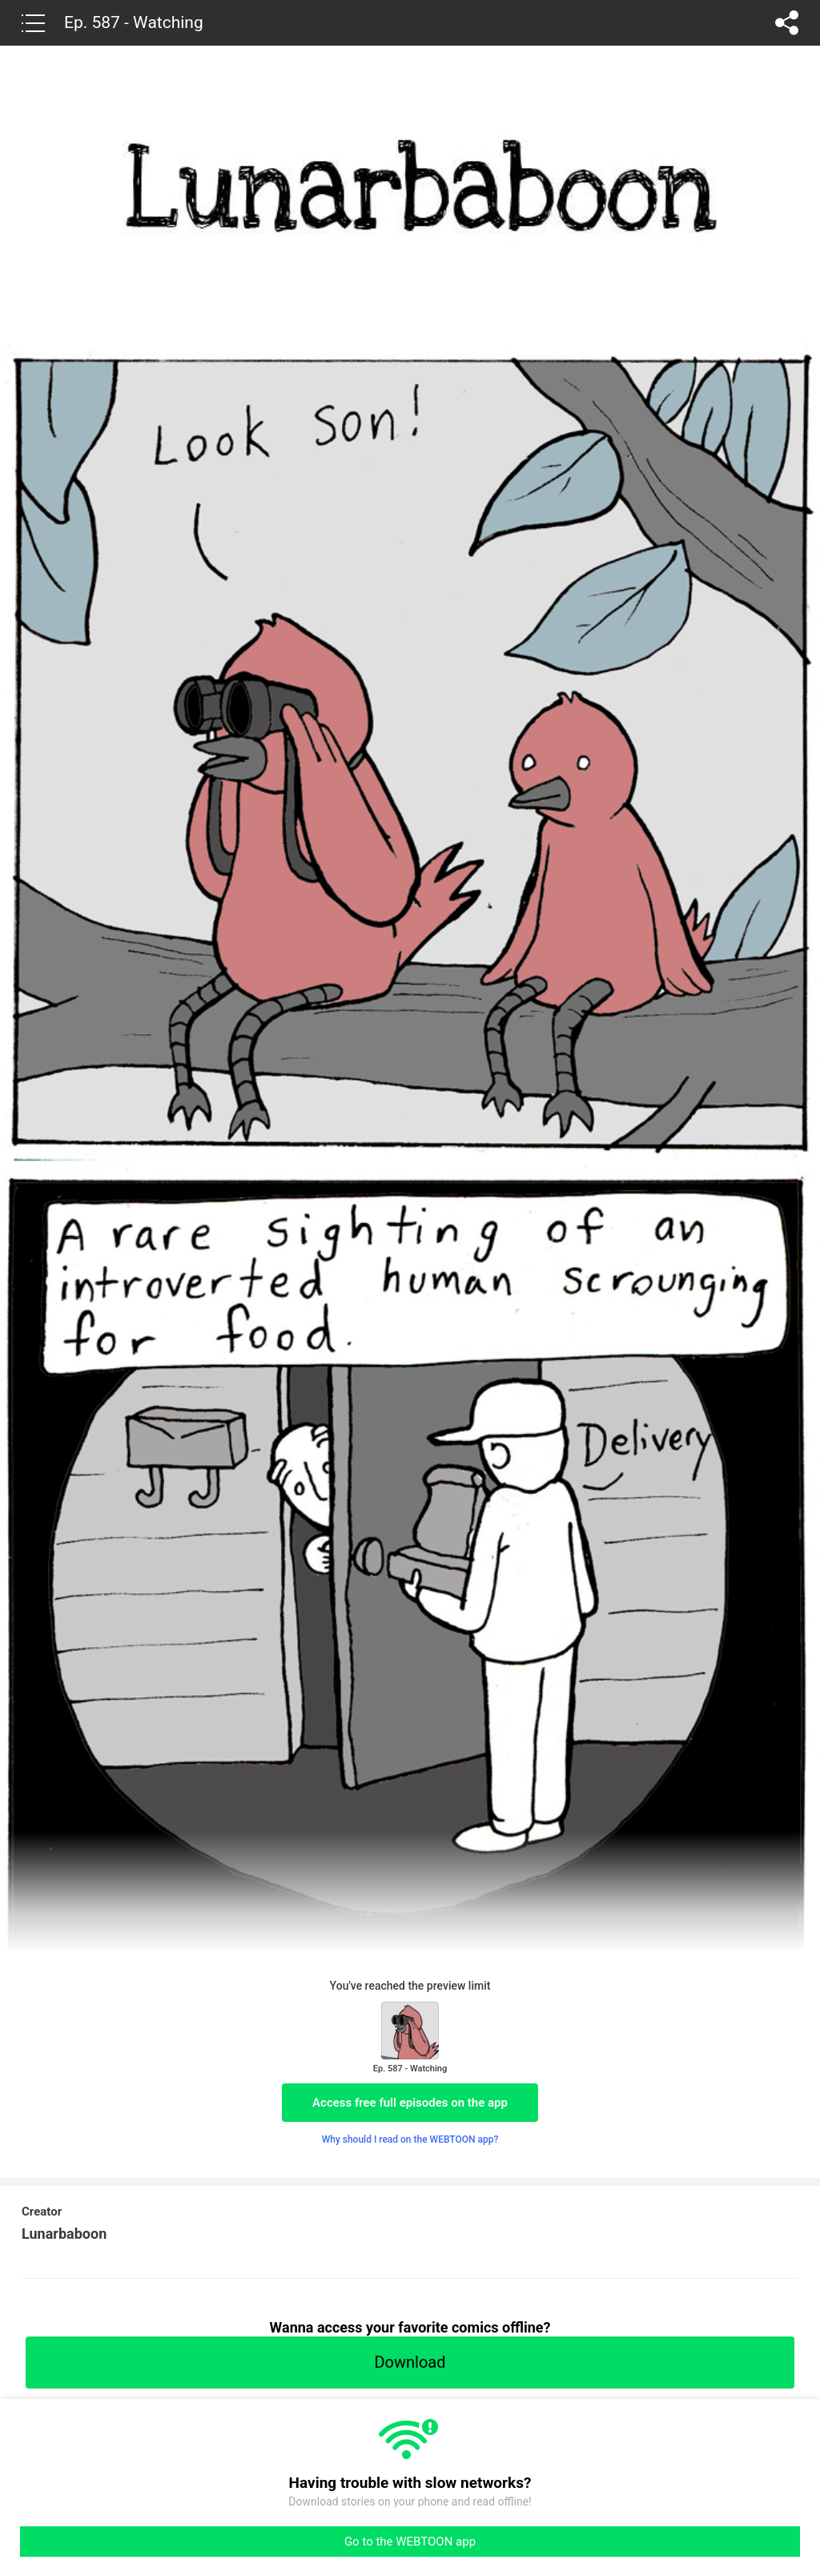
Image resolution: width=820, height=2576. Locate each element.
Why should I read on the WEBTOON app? (410, 2139)
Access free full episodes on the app (410, 2102)
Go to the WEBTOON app (410, 2541)
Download (409, 2362)
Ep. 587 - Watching (133, 22)
